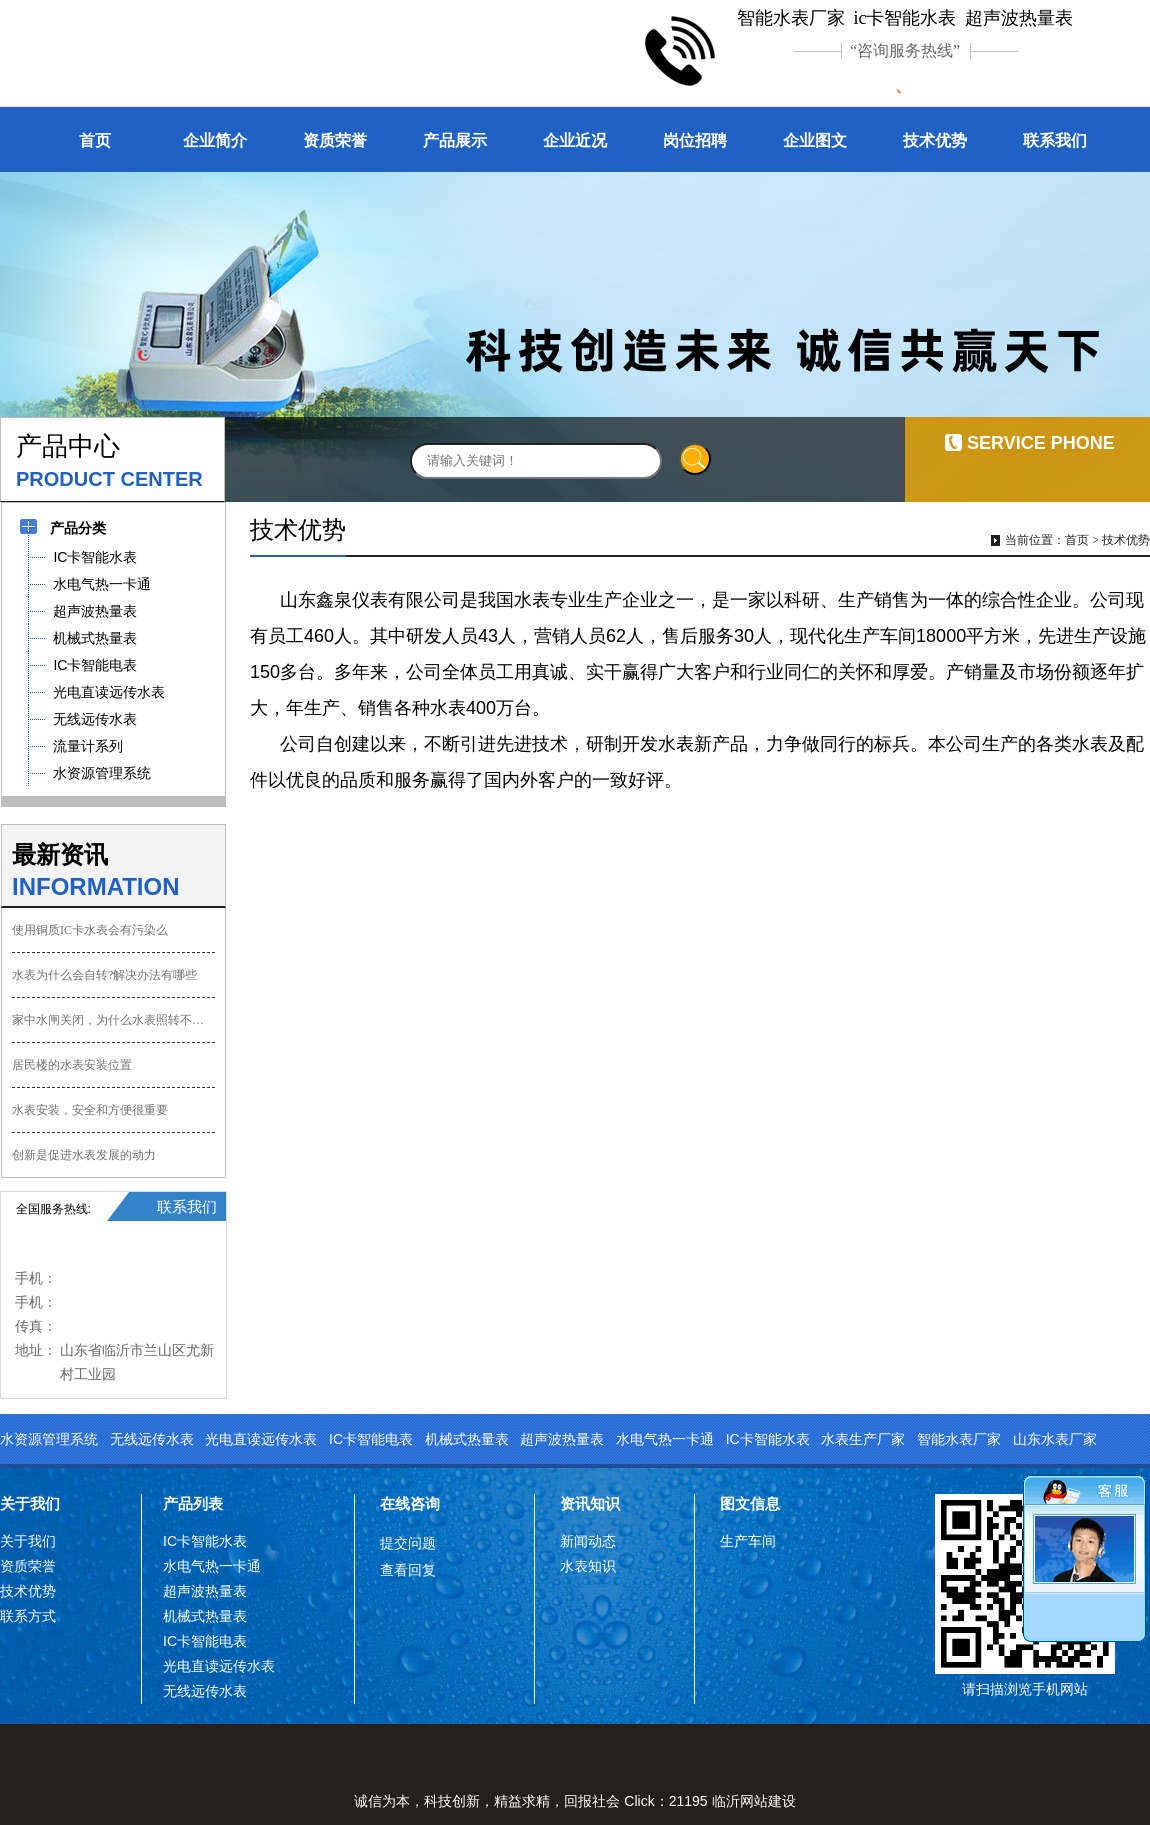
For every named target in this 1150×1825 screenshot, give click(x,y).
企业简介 (215, 140)
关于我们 (30, 1503)
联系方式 (28, 1616)
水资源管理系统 (49, 1439)
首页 (95, 140)
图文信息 (750, 1503)
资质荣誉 (335, 140)
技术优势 (935, 140)
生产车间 (748, 1541)
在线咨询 (410, 1503)
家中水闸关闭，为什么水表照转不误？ (113, 1020)
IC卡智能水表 (768, 1439)
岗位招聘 (695, 140)
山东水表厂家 (1055, 1439)
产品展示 (455, 140)
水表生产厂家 (863, 1439)
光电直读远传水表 (261, 1439)
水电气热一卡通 (665, 1439)
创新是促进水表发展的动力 (84, 1155)
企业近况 (575, 140)
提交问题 (408, 1543)
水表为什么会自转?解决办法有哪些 (104, 975)
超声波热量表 (562, 1439)
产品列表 (193, 1503)
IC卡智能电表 (371, 1439)
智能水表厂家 (959, 1439)
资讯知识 (590, 1503)
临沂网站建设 (754, 1801)
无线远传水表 (152, 1439)
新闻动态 (588, 1541)
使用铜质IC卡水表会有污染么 (90, 930)
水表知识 (588, 1566)
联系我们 (1055, 140)
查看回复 (408, 1570)
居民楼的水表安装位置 (72, 1065)
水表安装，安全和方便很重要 (90, 1110)
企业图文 (815, 140)
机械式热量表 (467, 1439)
